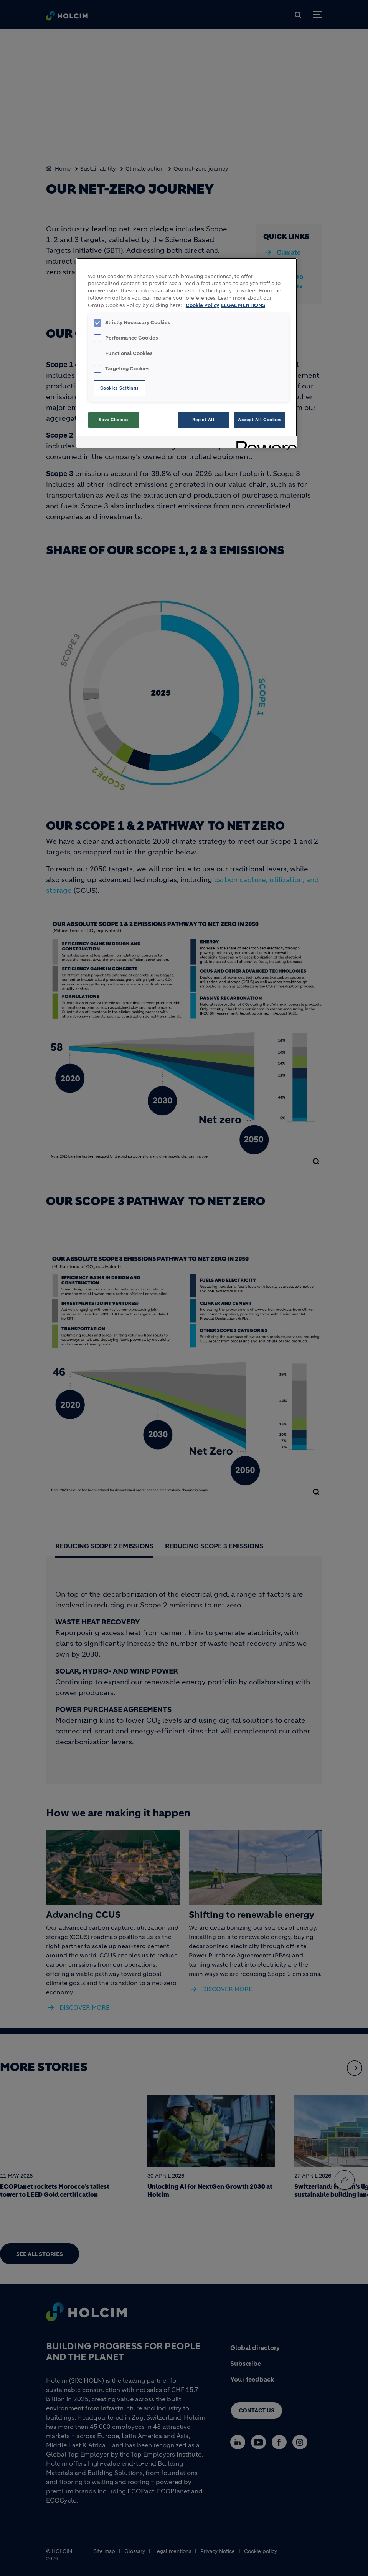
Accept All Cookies (259, 419)
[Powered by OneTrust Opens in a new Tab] (264, 443)
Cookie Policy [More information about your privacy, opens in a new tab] (202, 305)
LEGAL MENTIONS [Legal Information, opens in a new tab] (243, 305)
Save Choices (114, 419)
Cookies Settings (119, 388)
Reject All (203, 419)
